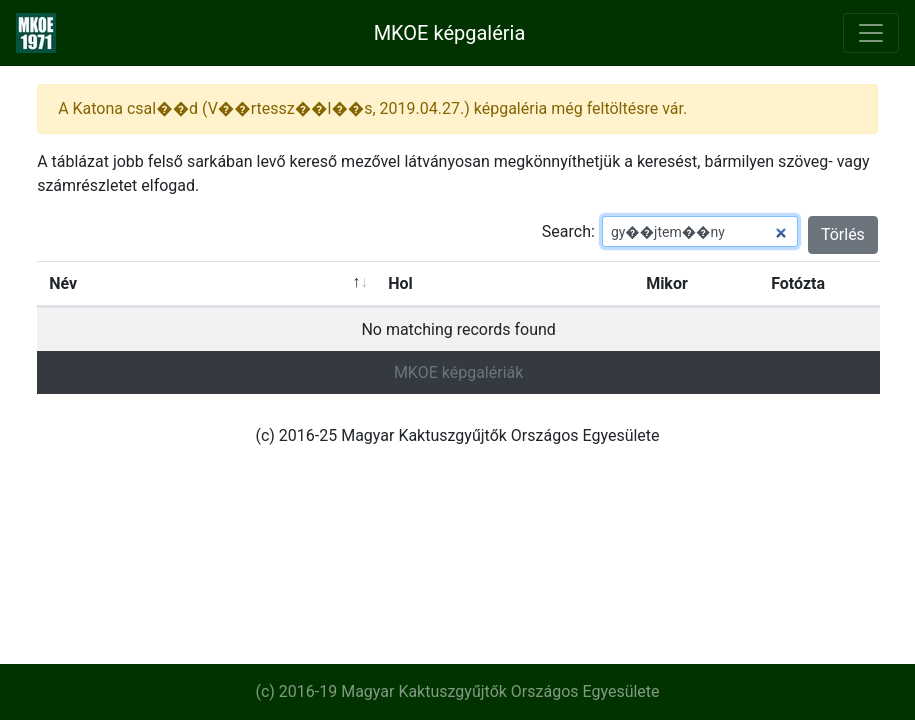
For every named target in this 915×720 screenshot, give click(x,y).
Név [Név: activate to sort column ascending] (63, 283)
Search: (670, 231)
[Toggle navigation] (871, 33)
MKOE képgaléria (450, 33)
